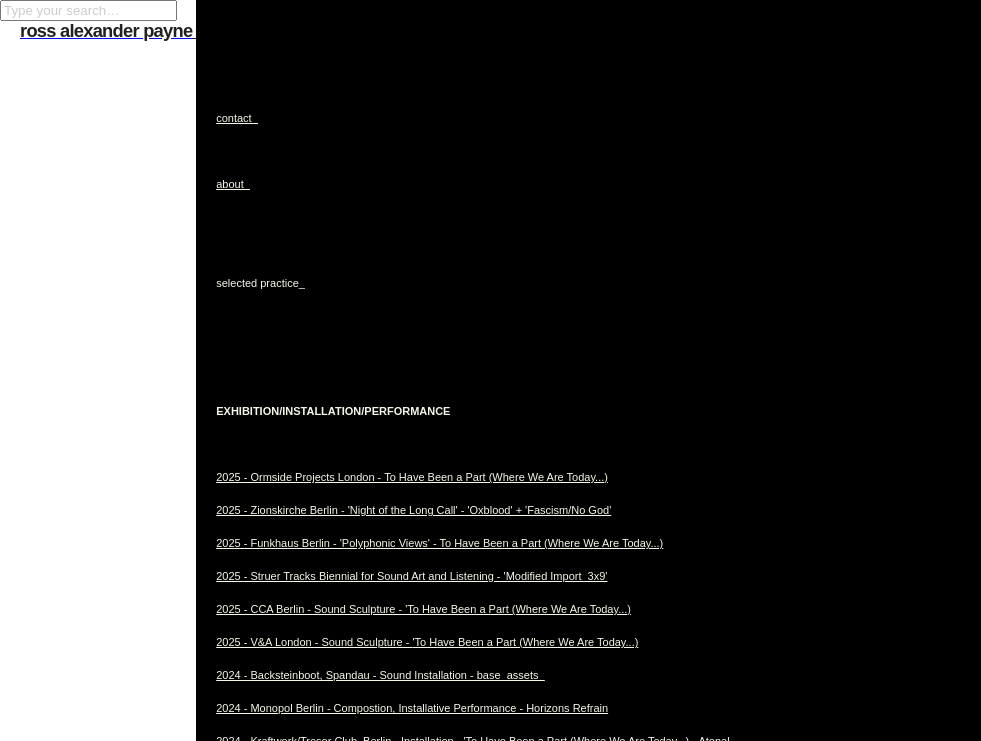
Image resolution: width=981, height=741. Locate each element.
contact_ (237, 118)
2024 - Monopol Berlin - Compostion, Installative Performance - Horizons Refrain (412, 708)
